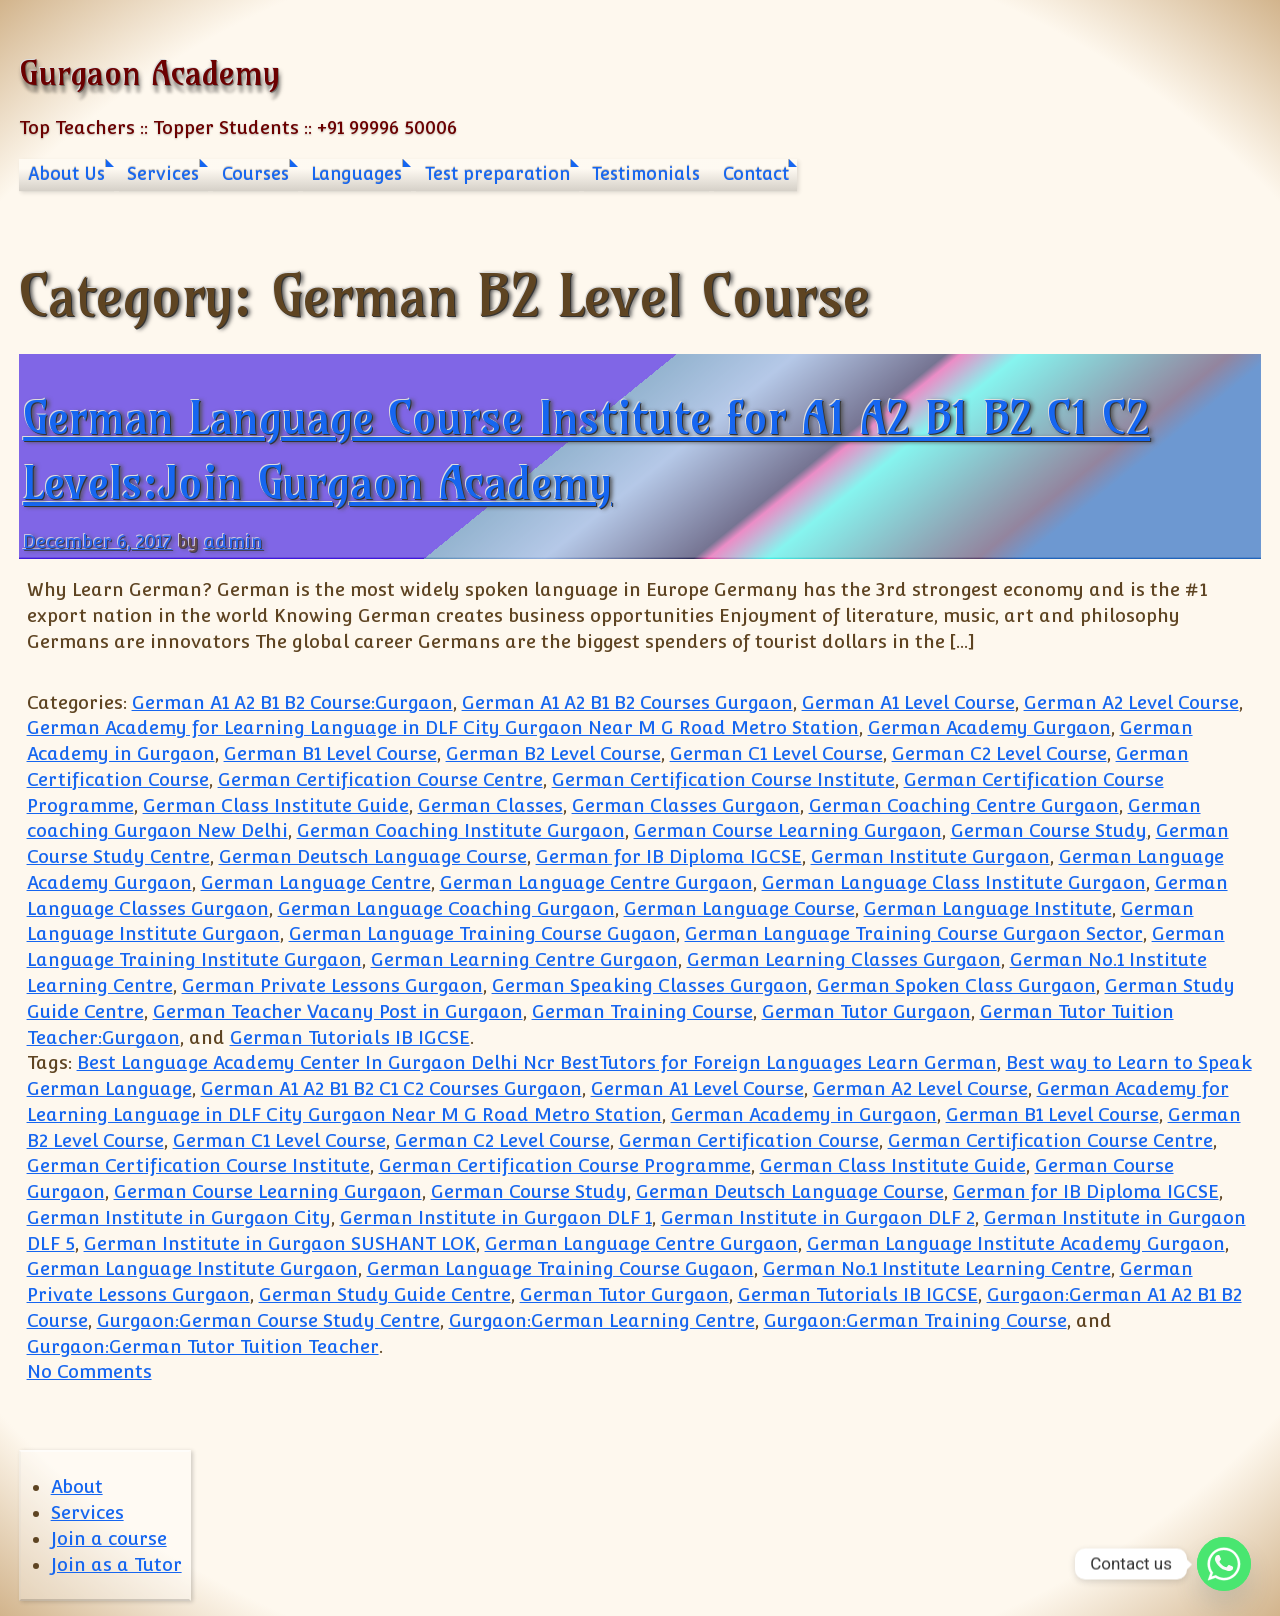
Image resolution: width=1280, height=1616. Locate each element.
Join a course (109, 1538)
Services (163, 174)
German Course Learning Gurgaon (788, 830)
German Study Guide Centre (385, 1294)
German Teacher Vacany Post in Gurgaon (338, 1011)
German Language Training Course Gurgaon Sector (914, 933)
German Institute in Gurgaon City (179, 1217)
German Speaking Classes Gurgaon (650, 985)
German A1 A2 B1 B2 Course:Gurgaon (292, 702)
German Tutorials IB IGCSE (350, 1037)
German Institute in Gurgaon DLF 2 (818, 1217)
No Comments (89, 1371)
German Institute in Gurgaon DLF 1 (496, 1217)
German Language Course (739, 908)
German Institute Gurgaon (930, 856)
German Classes (490, 805)
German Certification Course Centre (380, 779)
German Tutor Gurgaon (866, 1011)
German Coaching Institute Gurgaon (461, 830)
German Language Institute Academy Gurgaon (1016, 1243)
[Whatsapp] (1224, 1564)
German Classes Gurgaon (686, 805)
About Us (66, 174)
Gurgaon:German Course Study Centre (268, 1320)
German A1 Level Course (908, 702)
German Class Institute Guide (276, 805)
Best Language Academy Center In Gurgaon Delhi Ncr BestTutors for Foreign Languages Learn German (537, 1062)
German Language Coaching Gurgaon (446, 908)
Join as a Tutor (116, 1564)
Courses (255, 174)
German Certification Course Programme (565, 1165)
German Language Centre (316, 882)
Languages (356, 174)
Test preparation (497, 174)
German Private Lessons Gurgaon (332, 985)
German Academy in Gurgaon (804, 1114)
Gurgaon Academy (149, 72)
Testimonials (646, 174)
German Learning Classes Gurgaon (844, 959)
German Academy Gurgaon (989, 727)
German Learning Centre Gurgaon (524, 959)
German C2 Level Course (999, 753)
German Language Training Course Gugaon (482, 933)
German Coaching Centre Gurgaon (964, 805)
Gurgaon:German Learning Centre (602, 1320)
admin (233, 541)
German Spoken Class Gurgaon (956, 985)
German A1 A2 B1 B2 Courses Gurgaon (627, 702)
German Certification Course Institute (723, 779)
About (77, 1486)
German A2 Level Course (1131, 702)
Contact (756, 174)
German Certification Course (749, 1140)
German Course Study (1049, 830)
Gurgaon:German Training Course (915, 1320)
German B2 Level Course (553, 753)
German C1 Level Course (776, 753)
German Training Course (642, 1011)
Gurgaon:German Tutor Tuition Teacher (203, 1346)
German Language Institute (988, 908)
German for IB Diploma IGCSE (669, 856)
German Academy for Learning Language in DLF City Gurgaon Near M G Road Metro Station (443, 727)
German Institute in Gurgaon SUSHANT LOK (280, 1243)
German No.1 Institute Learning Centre (937, 1268)
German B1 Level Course (330, 753)
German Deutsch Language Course (373, 856)
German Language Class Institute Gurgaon (954, 882)
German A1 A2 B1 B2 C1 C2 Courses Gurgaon (391, 1088)
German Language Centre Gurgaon (596, 882)
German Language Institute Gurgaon (192, 1268)
